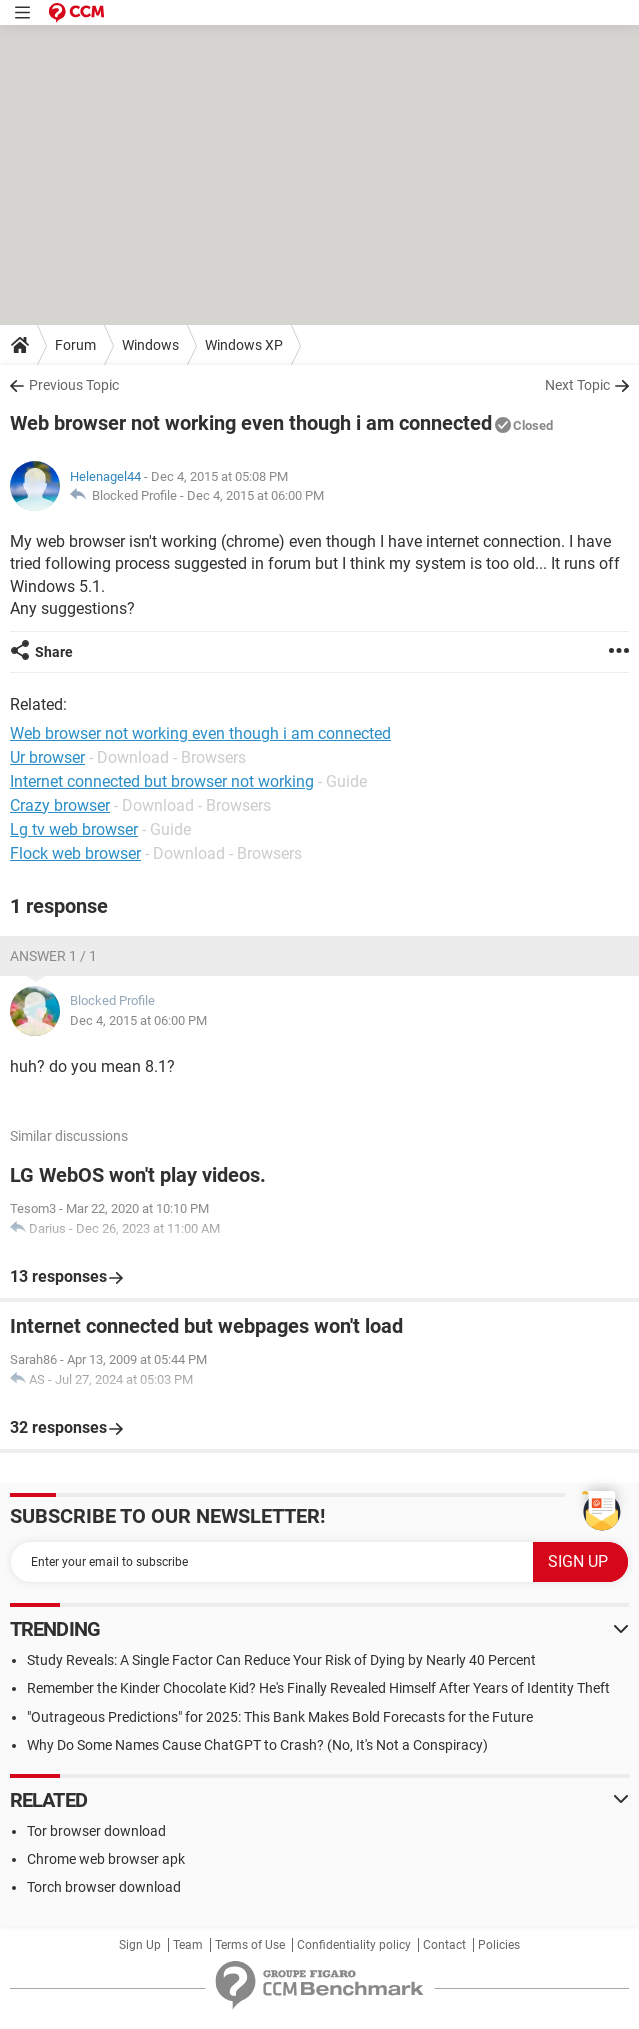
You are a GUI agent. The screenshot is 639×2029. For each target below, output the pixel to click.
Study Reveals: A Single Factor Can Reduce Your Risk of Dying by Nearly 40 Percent (281, 1660)
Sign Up (140, 1945)
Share (54, 652)
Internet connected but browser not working (162, 781)
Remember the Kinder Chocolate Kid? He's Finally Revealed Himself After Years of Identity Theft (318, 1688)
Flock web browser (75, 853)
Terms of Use (250, 1945)
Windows (150, 345)
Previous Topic (74, 385)
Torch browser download (104, 1887)
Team (188, 1945)
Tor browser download (96, 1831)
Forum (75, 345)
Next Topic (577, 385)
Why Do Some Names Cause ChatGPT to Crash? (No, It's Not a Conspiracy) (257, 1745)
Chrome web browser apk (106, 1859)
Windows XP (244, 345)
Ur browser (47, 757)
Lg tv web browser (74, 829)
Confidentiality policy (354, 1945)
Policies (499, 1945)
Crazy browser (60, 805)
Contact (444, 1945)
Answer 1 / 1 (53, 956)
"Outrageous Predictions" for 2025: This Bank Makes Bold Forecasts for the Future (280, 1717)
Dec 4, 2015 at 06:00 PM (255, 495)
